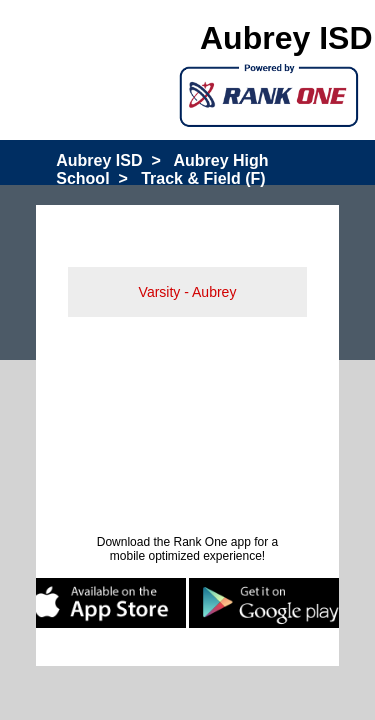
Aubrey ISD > (108, 160)
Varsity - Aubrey (188, 292)
